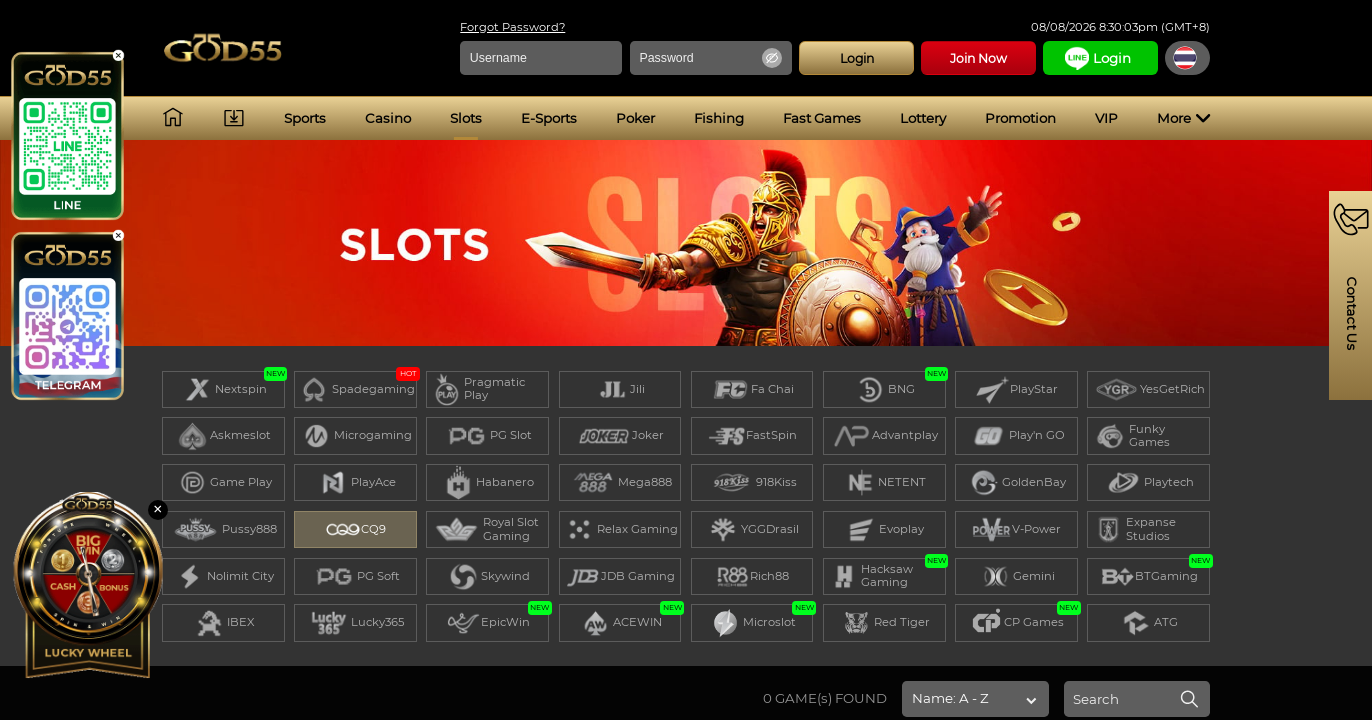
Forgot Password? (495, 27)
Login (839, 58)
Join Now (961, 58)
